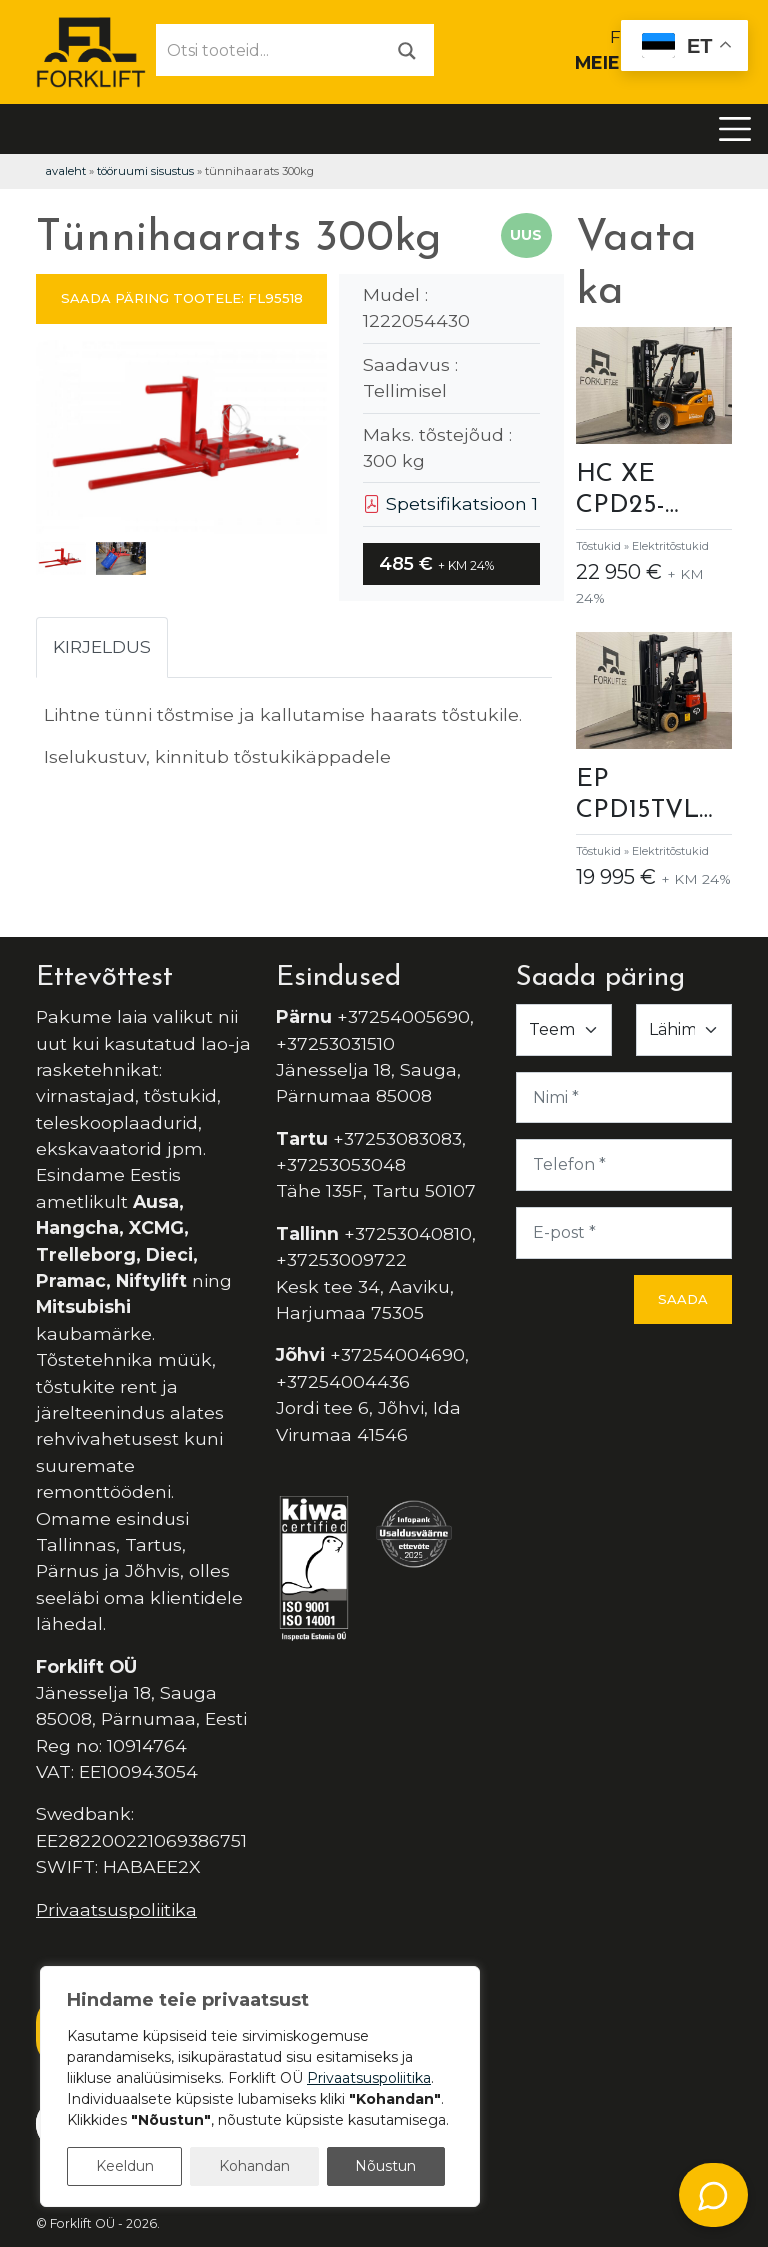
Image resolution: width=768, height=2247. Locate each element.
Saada (683, 1299)
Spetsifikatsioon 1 (450, 503)
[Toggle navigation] (735, 129)
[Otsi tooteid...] (269, 50)
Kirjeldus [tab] (102, 646)
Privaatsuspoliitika (116, 1909)
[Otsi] (407, 49)
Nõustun (385, 2166)
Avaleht (65, 171)
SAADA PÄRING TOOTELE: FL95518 (182, 298)
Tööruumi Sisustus (145, 171)
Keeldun (125, 2166)
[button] (303, 441)
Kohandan (254, 2166)
